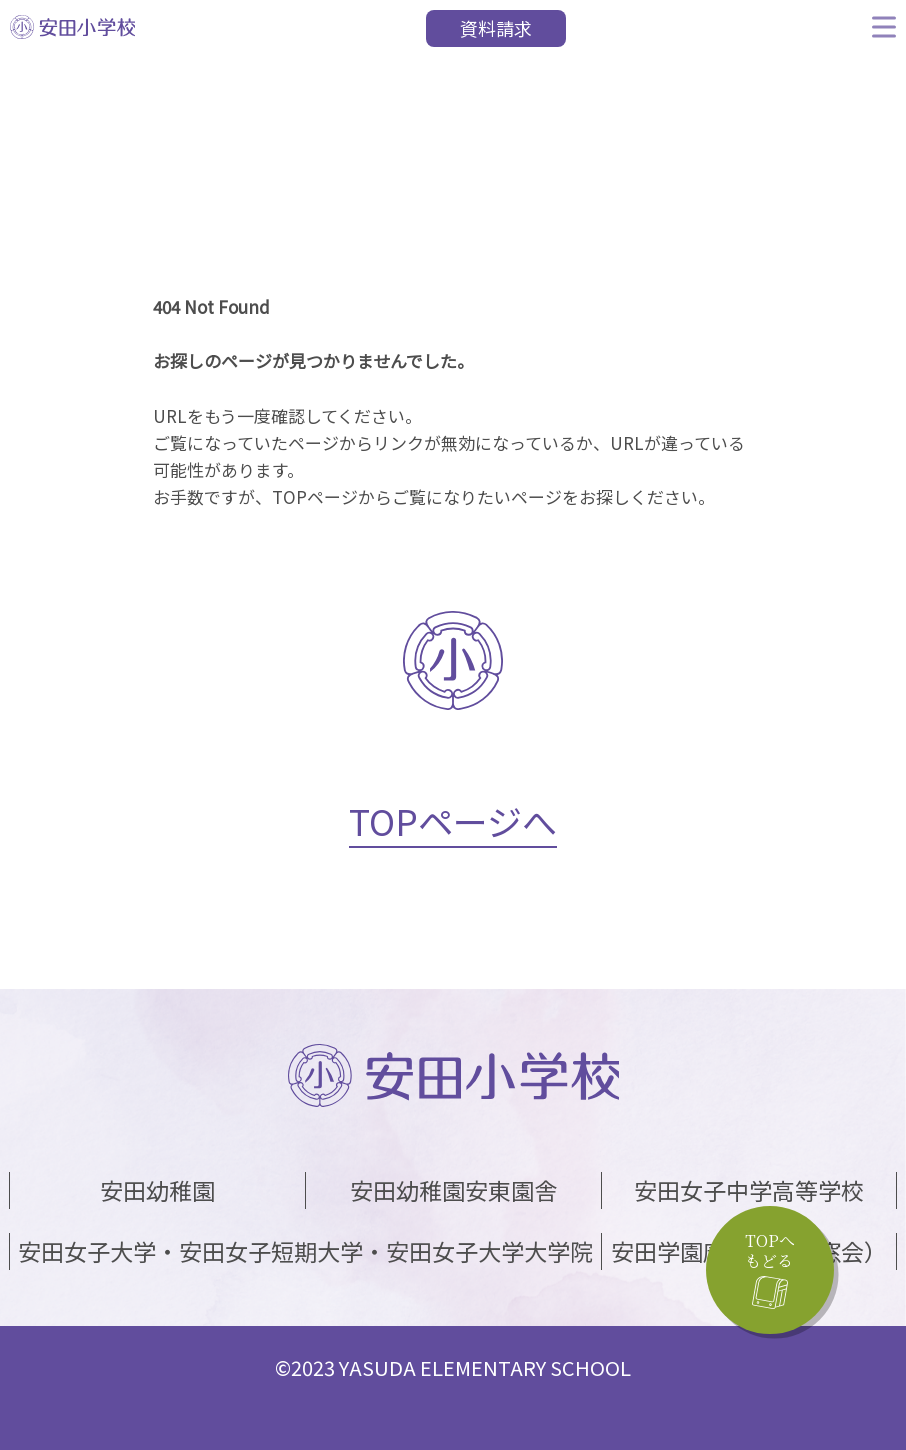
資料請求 (496, 28)
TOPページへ (453, 820)
